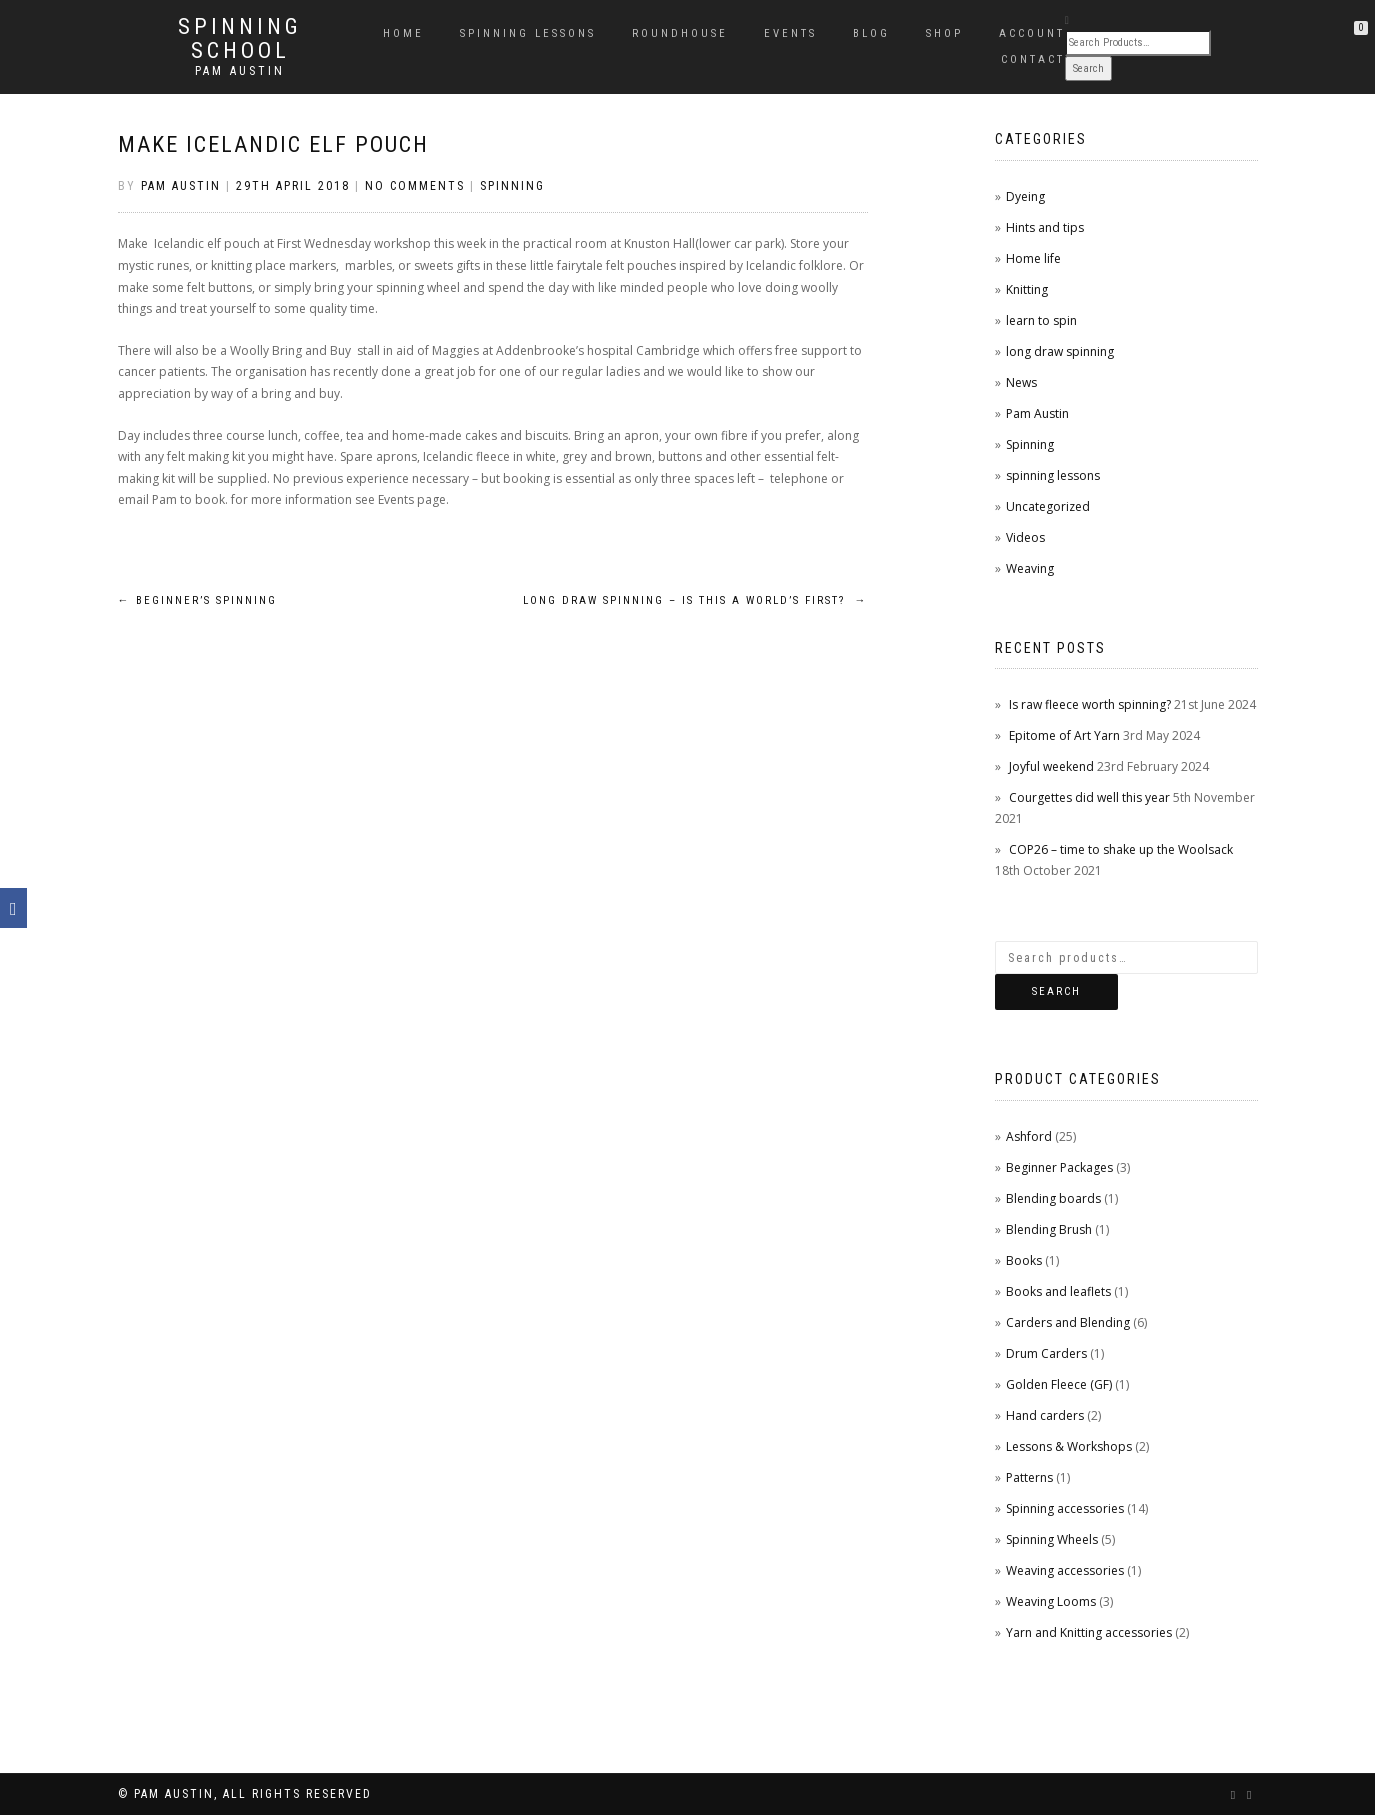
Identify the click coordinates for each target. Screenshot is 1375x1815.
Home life (1033, 258)
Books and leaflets (1058, 1291)
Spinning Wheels (1052, 1539)
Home (403, 33)
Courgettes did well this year (1089, 797)
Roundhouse (680, 33)
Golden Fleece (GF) (1059, 1384)
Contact (1033, 59)
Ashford (1029, 1136)
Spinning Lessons (528, 33)
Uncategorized (1048, 506)
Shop (944, 33)
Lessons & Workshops (1069, 1446)
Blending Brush (1049, 1229)
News (1021, 382)
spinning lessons (1053, 475)
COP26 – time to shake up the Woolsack (1121, 849)
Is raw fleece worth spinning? (1090, 704)
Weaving (1030, 568)
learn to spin (1041, 320)
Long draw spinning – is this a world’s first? (695, 600)
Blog (871, 33)
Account (1032, 33)
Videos (1025, 537)
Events (790, 33)
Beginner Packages (1059, 1167)
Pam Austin (240, 71)
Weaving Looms (1051, 1601)
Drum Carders (1046, 1353)
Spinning (512, 186)
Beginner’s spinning (197, 600)
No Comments (415, 186)
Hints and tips (1045, 227)
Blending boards (1053, 1198)
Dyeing (1025, 196)
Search (1056, 991)
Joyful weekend (1051, 766)
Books (1024, 1260)
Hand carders (1045, 1415)
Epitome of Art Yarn (1064, 735)
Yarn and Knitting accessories (1089, 1632)
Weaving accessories (1065, 1570)
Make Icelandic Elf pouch (273, 144)
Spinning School (240, 39)
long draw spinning (1060, 351)
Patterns (1029, 1477)
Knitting (1027, 289)
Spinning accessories (1065, 1508)
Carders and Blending (1068, 1322)
